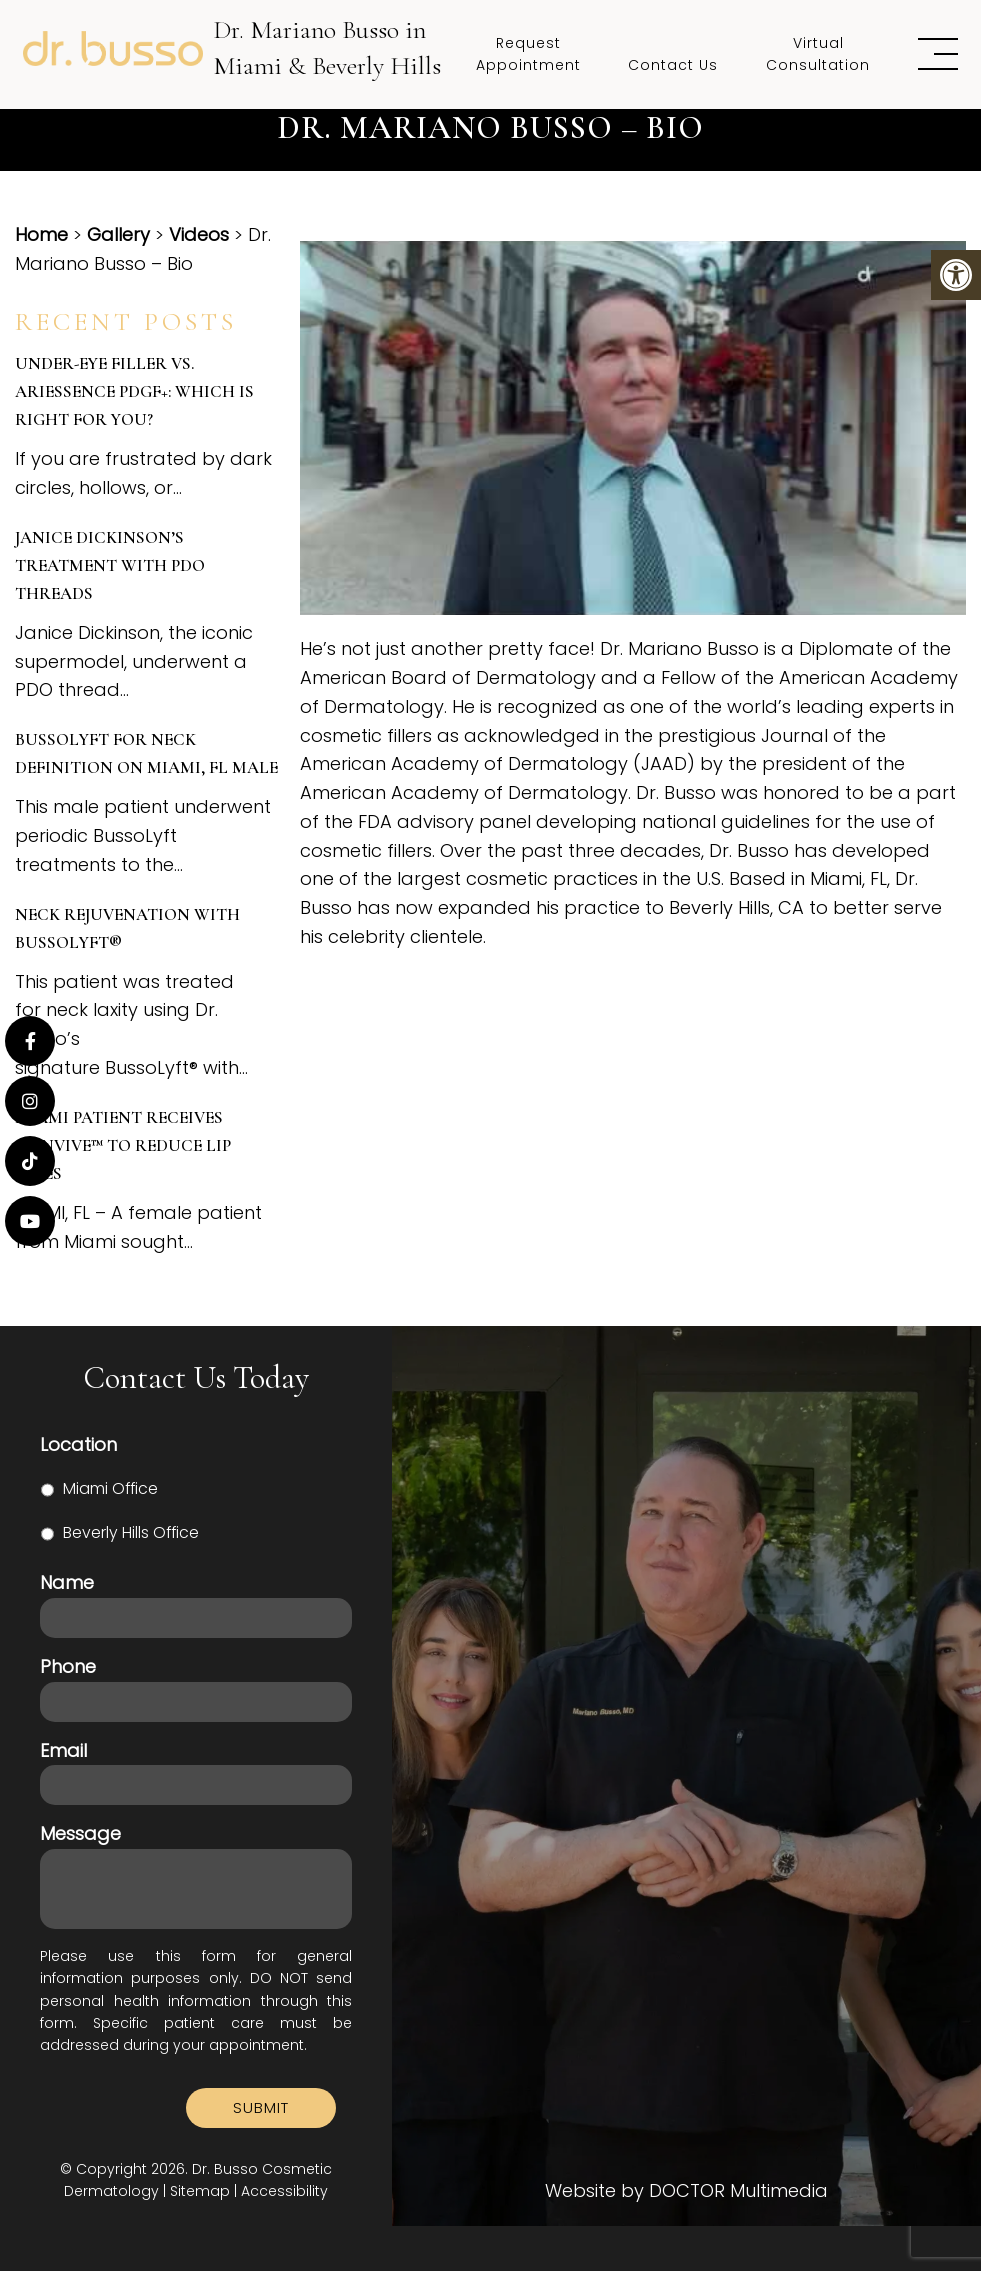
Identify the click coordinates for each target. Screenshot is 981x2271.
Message (80, 1833)
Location (78, 1444)
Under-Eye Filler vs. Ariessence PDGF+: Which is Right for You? (134, 391)
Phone (68, 1666)
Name (67, 1582)
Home (41, 234)
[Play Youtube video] (633, 428)
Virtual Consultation (818, 54)
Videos (199, 234)
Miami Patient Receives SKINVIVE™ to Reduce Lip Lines (123, 1145)
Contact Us (673, 65)
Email (63, 1750)
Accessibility (284, 2191)
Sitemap (200, 2191)
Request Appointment (528, 54)
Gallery (118, 234)
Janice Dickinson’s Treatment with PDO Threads (110, 565)
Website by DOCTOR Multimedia (686, 2191)
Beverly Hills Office (131, 1532)
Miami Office (110, 1488)
